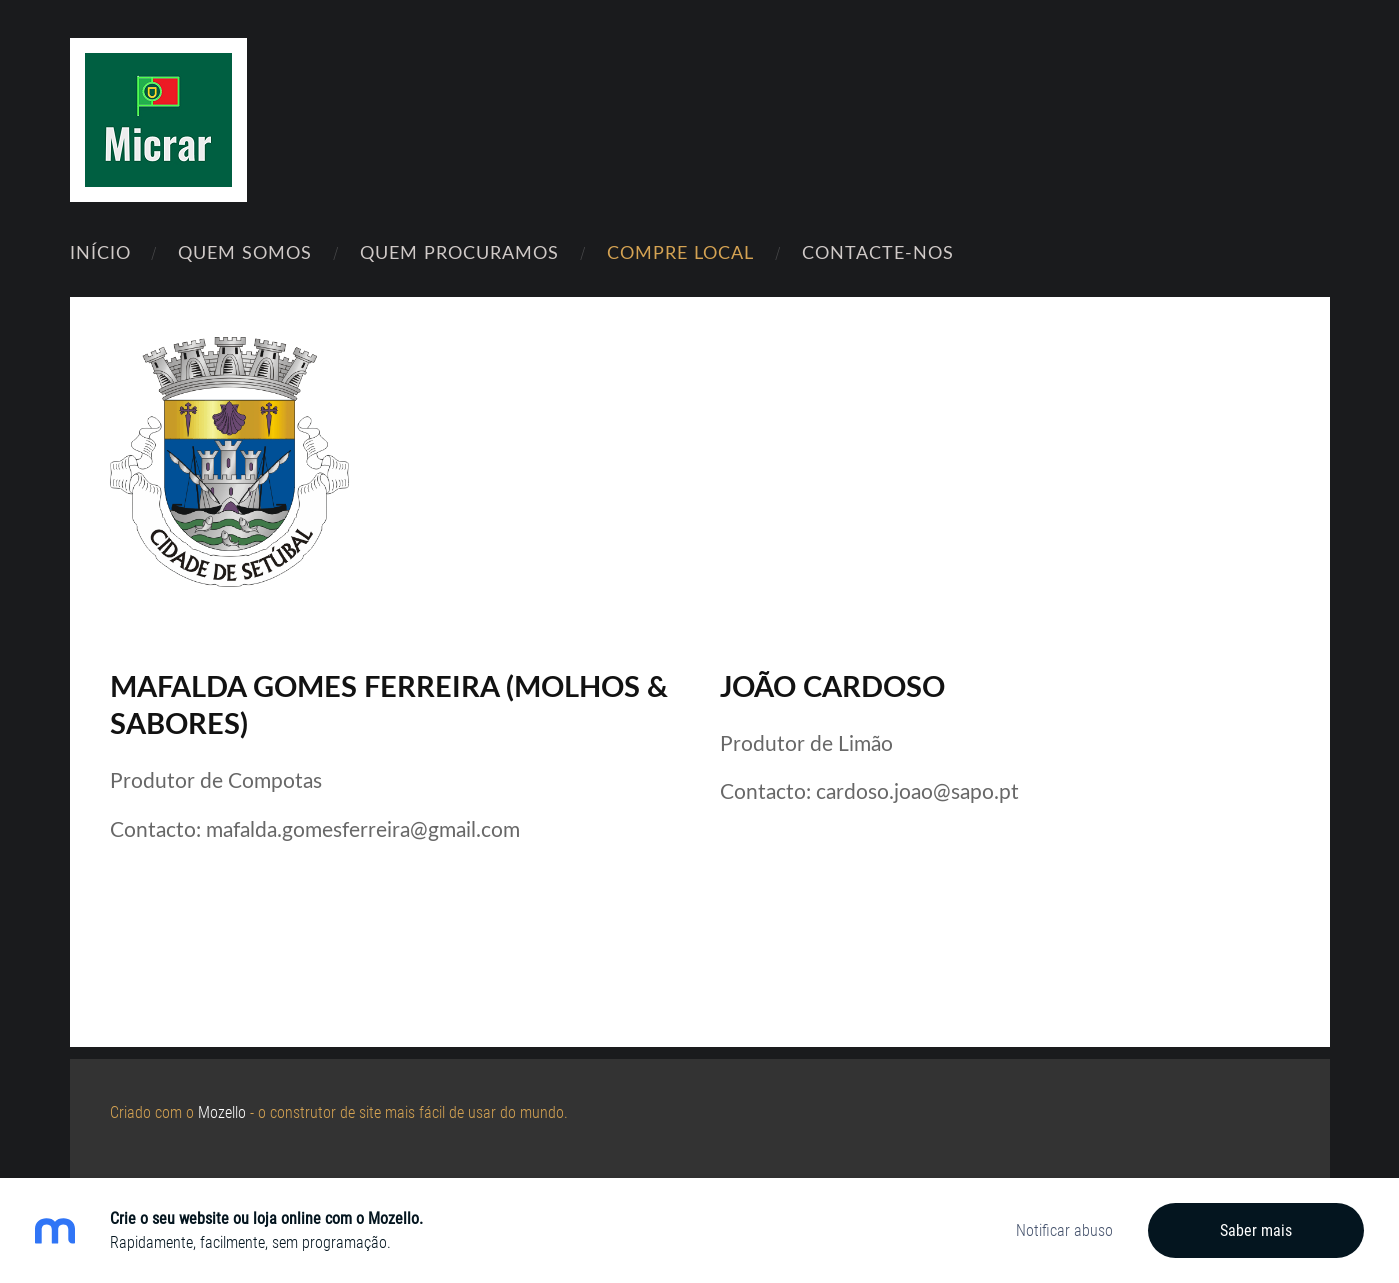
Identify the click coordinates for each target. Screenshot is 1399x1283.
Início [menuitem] (100, 251)
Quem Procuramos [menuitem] (459, 251)
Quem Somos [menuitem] (245, 251)
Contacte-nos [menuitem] (878, 251)
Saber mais (1256, 1230)
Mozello (222, 1112)
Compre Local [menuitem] (680, 251)
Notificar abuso (1064, 1230)
